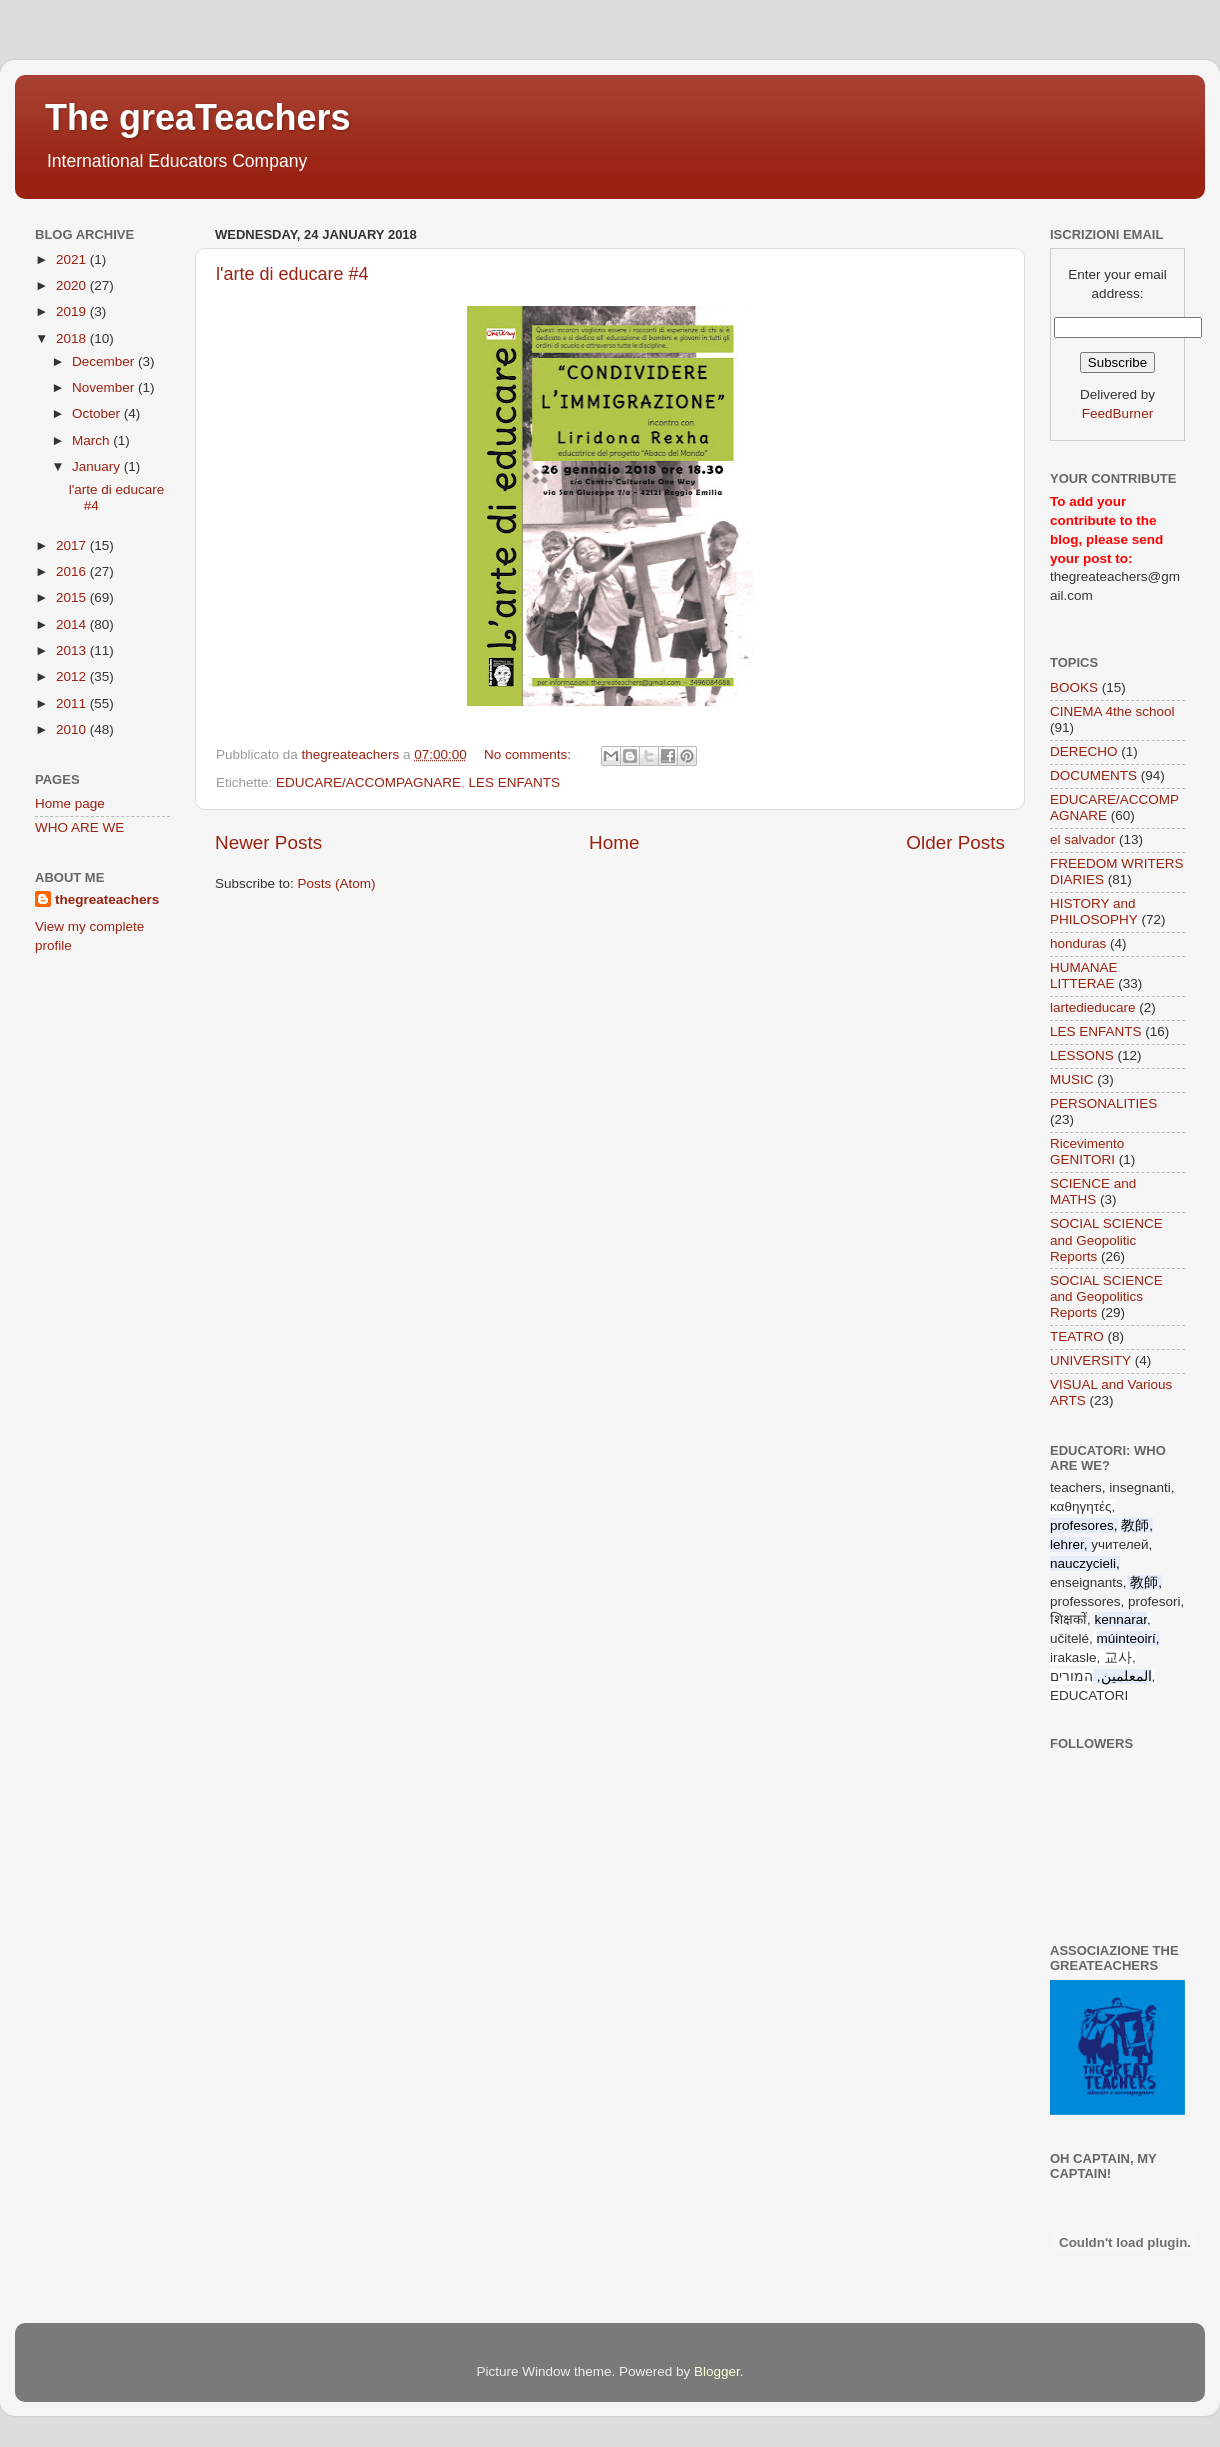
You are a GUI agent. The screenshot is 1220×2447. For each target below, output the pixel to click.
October (98, 413)
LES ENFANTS (515, 782)
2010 (73, 729)
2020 (73, 285)
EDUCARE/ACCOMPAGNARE (368, 782)
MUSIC (1072, 1079)
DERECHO (1084, 751)
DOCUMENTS (1093, 775)
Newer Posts (268, 842)
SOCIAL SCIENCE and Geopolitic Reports (1106, 1239)
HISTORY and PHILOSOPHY (1094, 911)
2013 (73, 650)
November (105, 387)
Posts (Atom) (337, 883)
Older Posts (955, 842)
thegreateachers (107, 899)
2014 (73, 624)
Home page (70, 803)
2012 (73, 676)
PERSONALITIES (1103, 1103)
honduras (1078, 943)
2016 (73, 571)
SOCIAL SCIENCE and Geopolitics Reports (1106, 1296)
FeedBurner (1117, 413)
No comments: (529, 754)
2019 (73, 311)
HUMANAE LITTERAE (1084, 975)
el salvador (1082, 839)
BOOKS (1074, 687)
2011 (73, 703)
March (92, 440)
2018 (73, 338)
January (98, 466)
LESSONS (1082, 1055)
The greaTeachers (197, 117)
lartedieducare (1093, 1007)
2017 (73, 545)
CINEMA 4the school (1112, 711)
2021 (73, 259)
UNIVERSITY (1090, 1360)
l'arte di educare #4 (292, 274)
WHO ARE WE (79, 827)
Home (614, 842)
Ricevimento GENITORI (1087, 1151)
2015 (73, 597)
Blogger (717, 2371)
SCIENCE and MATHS (1093, 1191)
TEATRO (1077, 1336)
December (105, 361)
